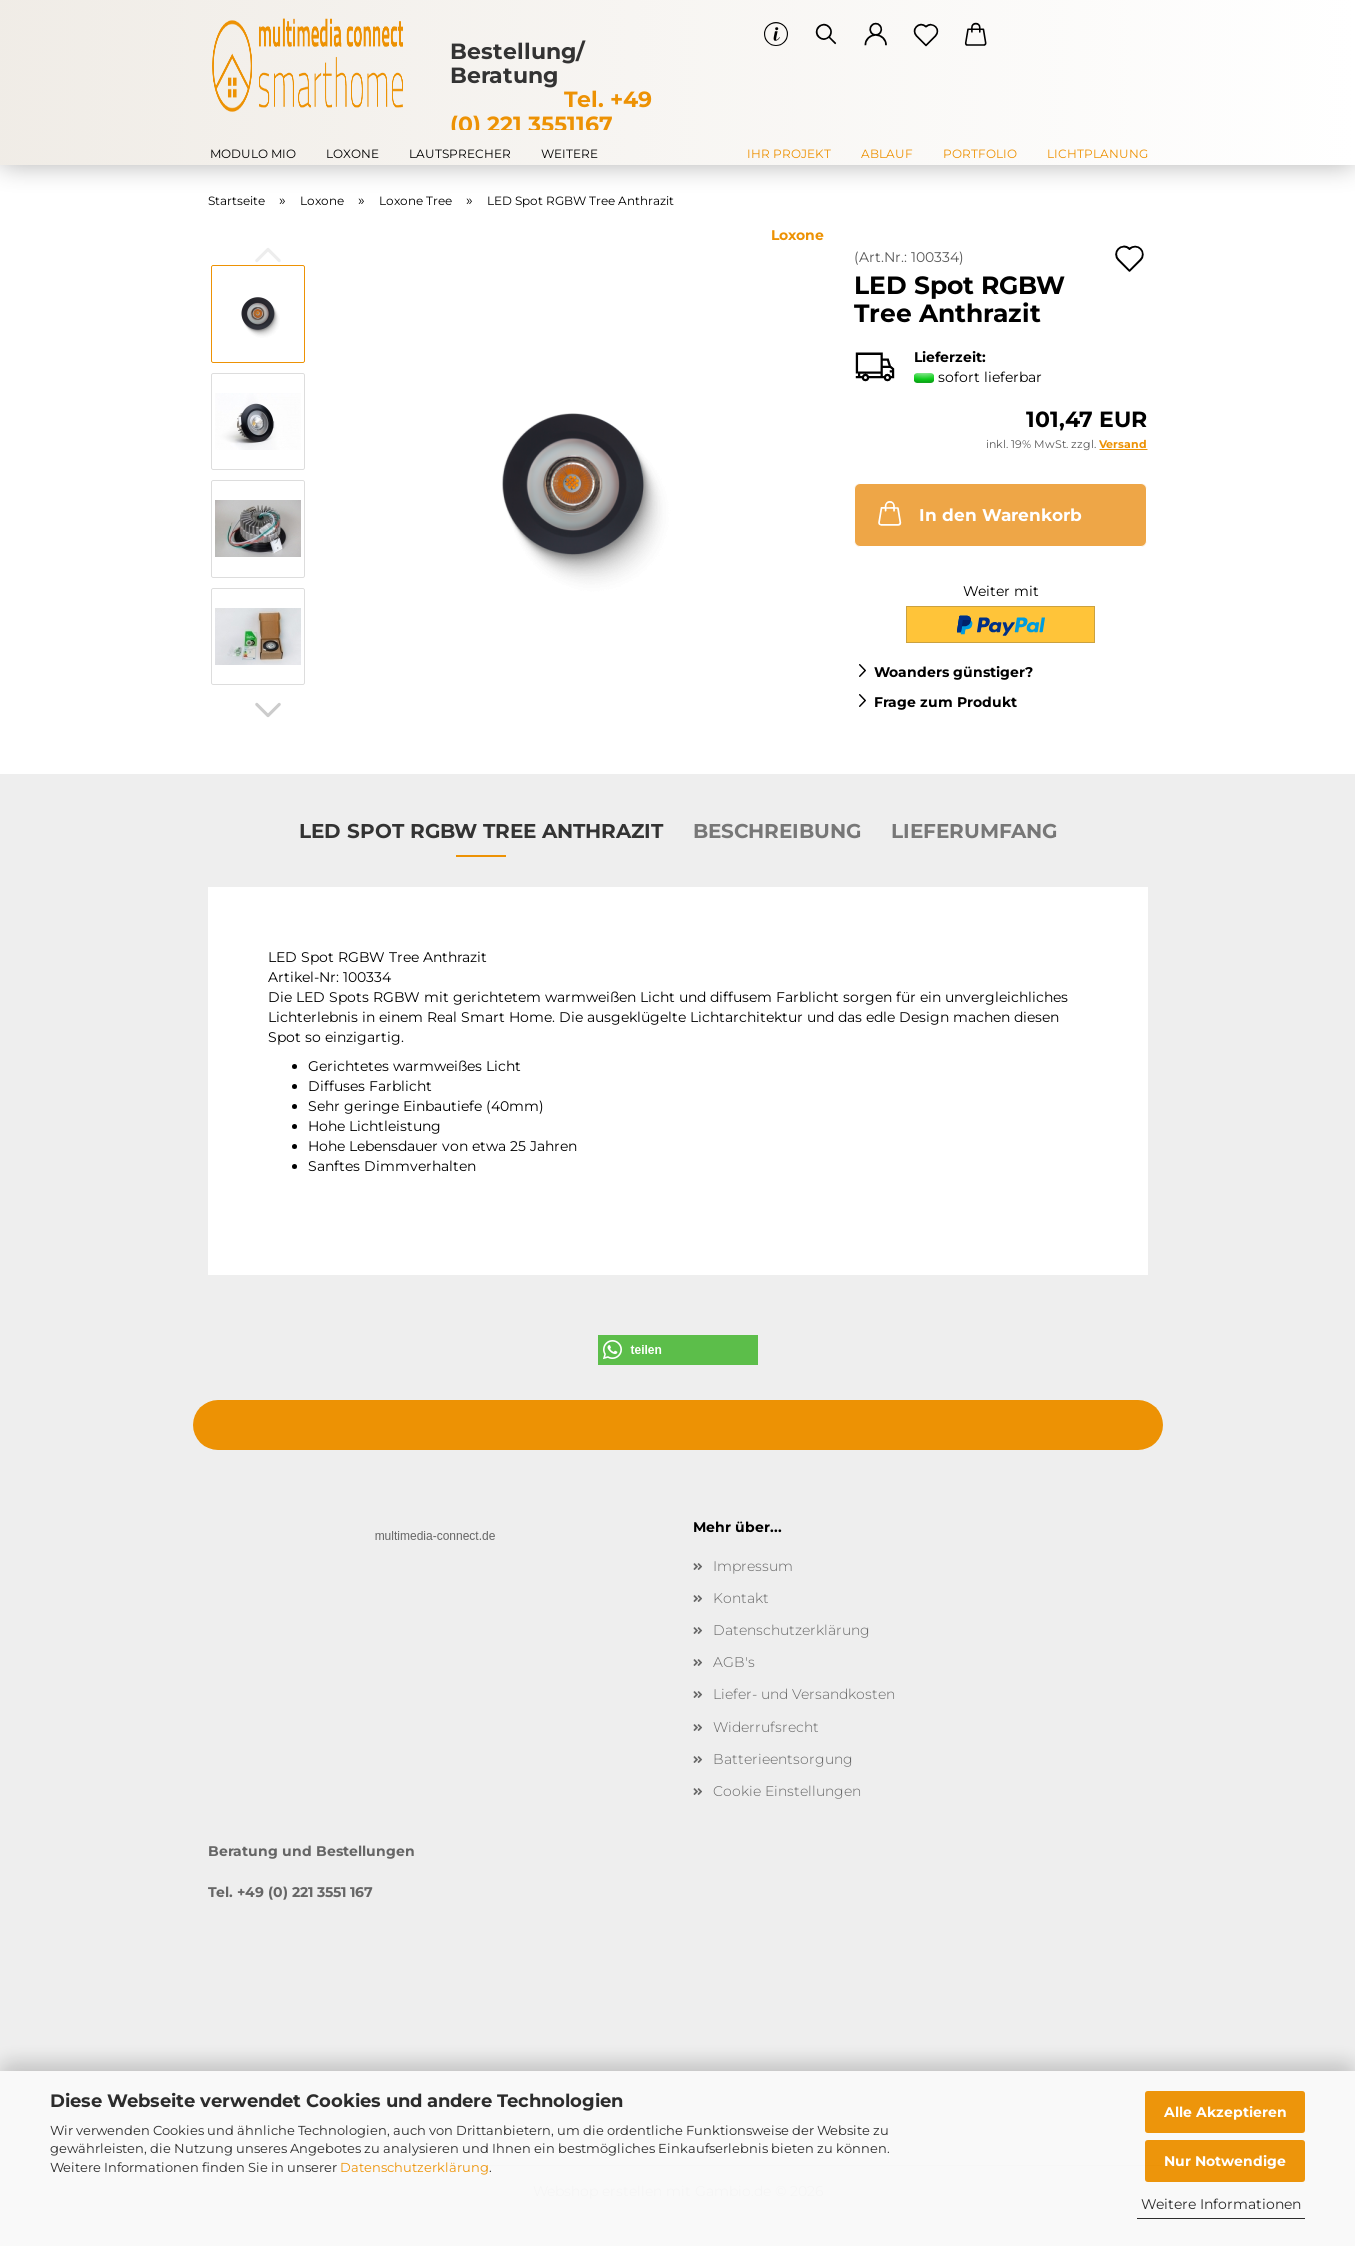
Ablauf (887, 153)
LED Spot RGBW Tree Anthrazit (481, 831)
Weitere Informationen (1221, 2204)
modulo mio (253, 153)
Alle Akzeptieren (1225, 2112)
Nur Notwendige (1225, 2161)
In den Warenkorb (978, 513)
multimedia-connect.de (435, 1536)
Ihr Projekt (789, 153)
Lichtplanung (1097, 153)
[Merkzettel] (926, 35)
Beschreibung (777, 831)
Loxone (352, 153)
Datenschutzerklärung (414, 2167)
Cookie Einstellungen (787, 1791)
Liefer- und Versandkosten (804, 1694)
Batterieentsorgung (783, 1759)
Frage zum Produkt (945, 702)
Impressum (753, 1566)
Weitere (569, 153)
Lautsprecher (460, 153)
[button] (876, 35)
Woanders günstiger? (953, 672)
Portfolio (980, 153)
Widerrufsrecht (766, 1727)
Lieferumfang (974, 831)
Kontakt (741, 1598)
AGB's (734, 1662)
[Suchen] (826, 35)
